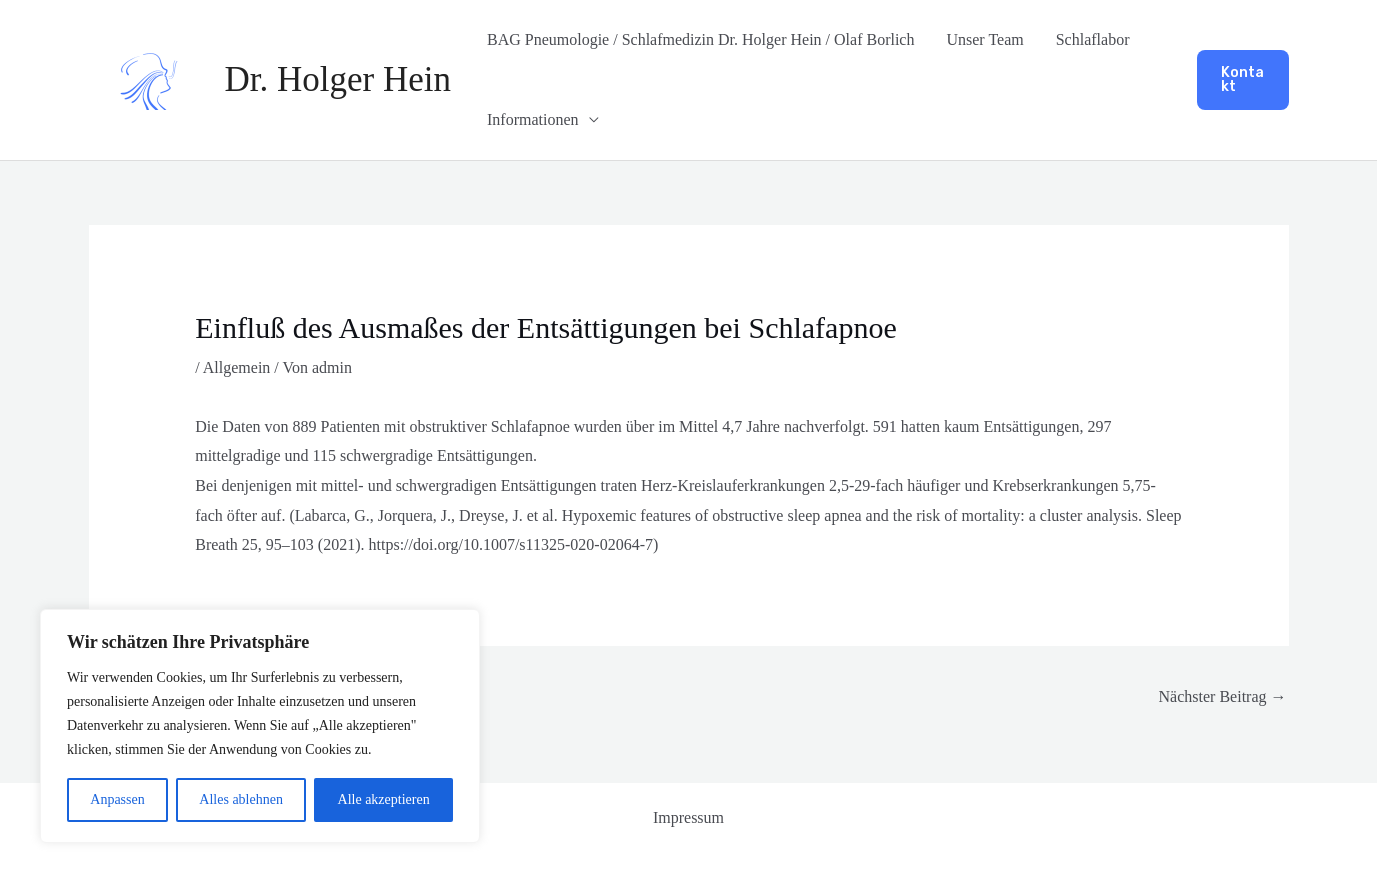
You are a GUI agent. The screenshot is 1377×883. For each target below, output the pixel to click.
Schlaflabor (1093, 39)
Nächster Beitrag (1223, 696)
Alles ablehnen (241, 799)
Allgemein (237, 367)
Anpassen (117, 799)
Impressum (688, 817)
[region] (260, 726)
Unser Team (984, 39)
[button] (1242, 80)
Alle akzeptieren (384, 799)
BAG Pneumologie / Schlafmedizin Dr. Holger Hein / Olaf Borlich (700, 39)
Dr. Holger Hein (338, 79)
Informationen (533, 119)
